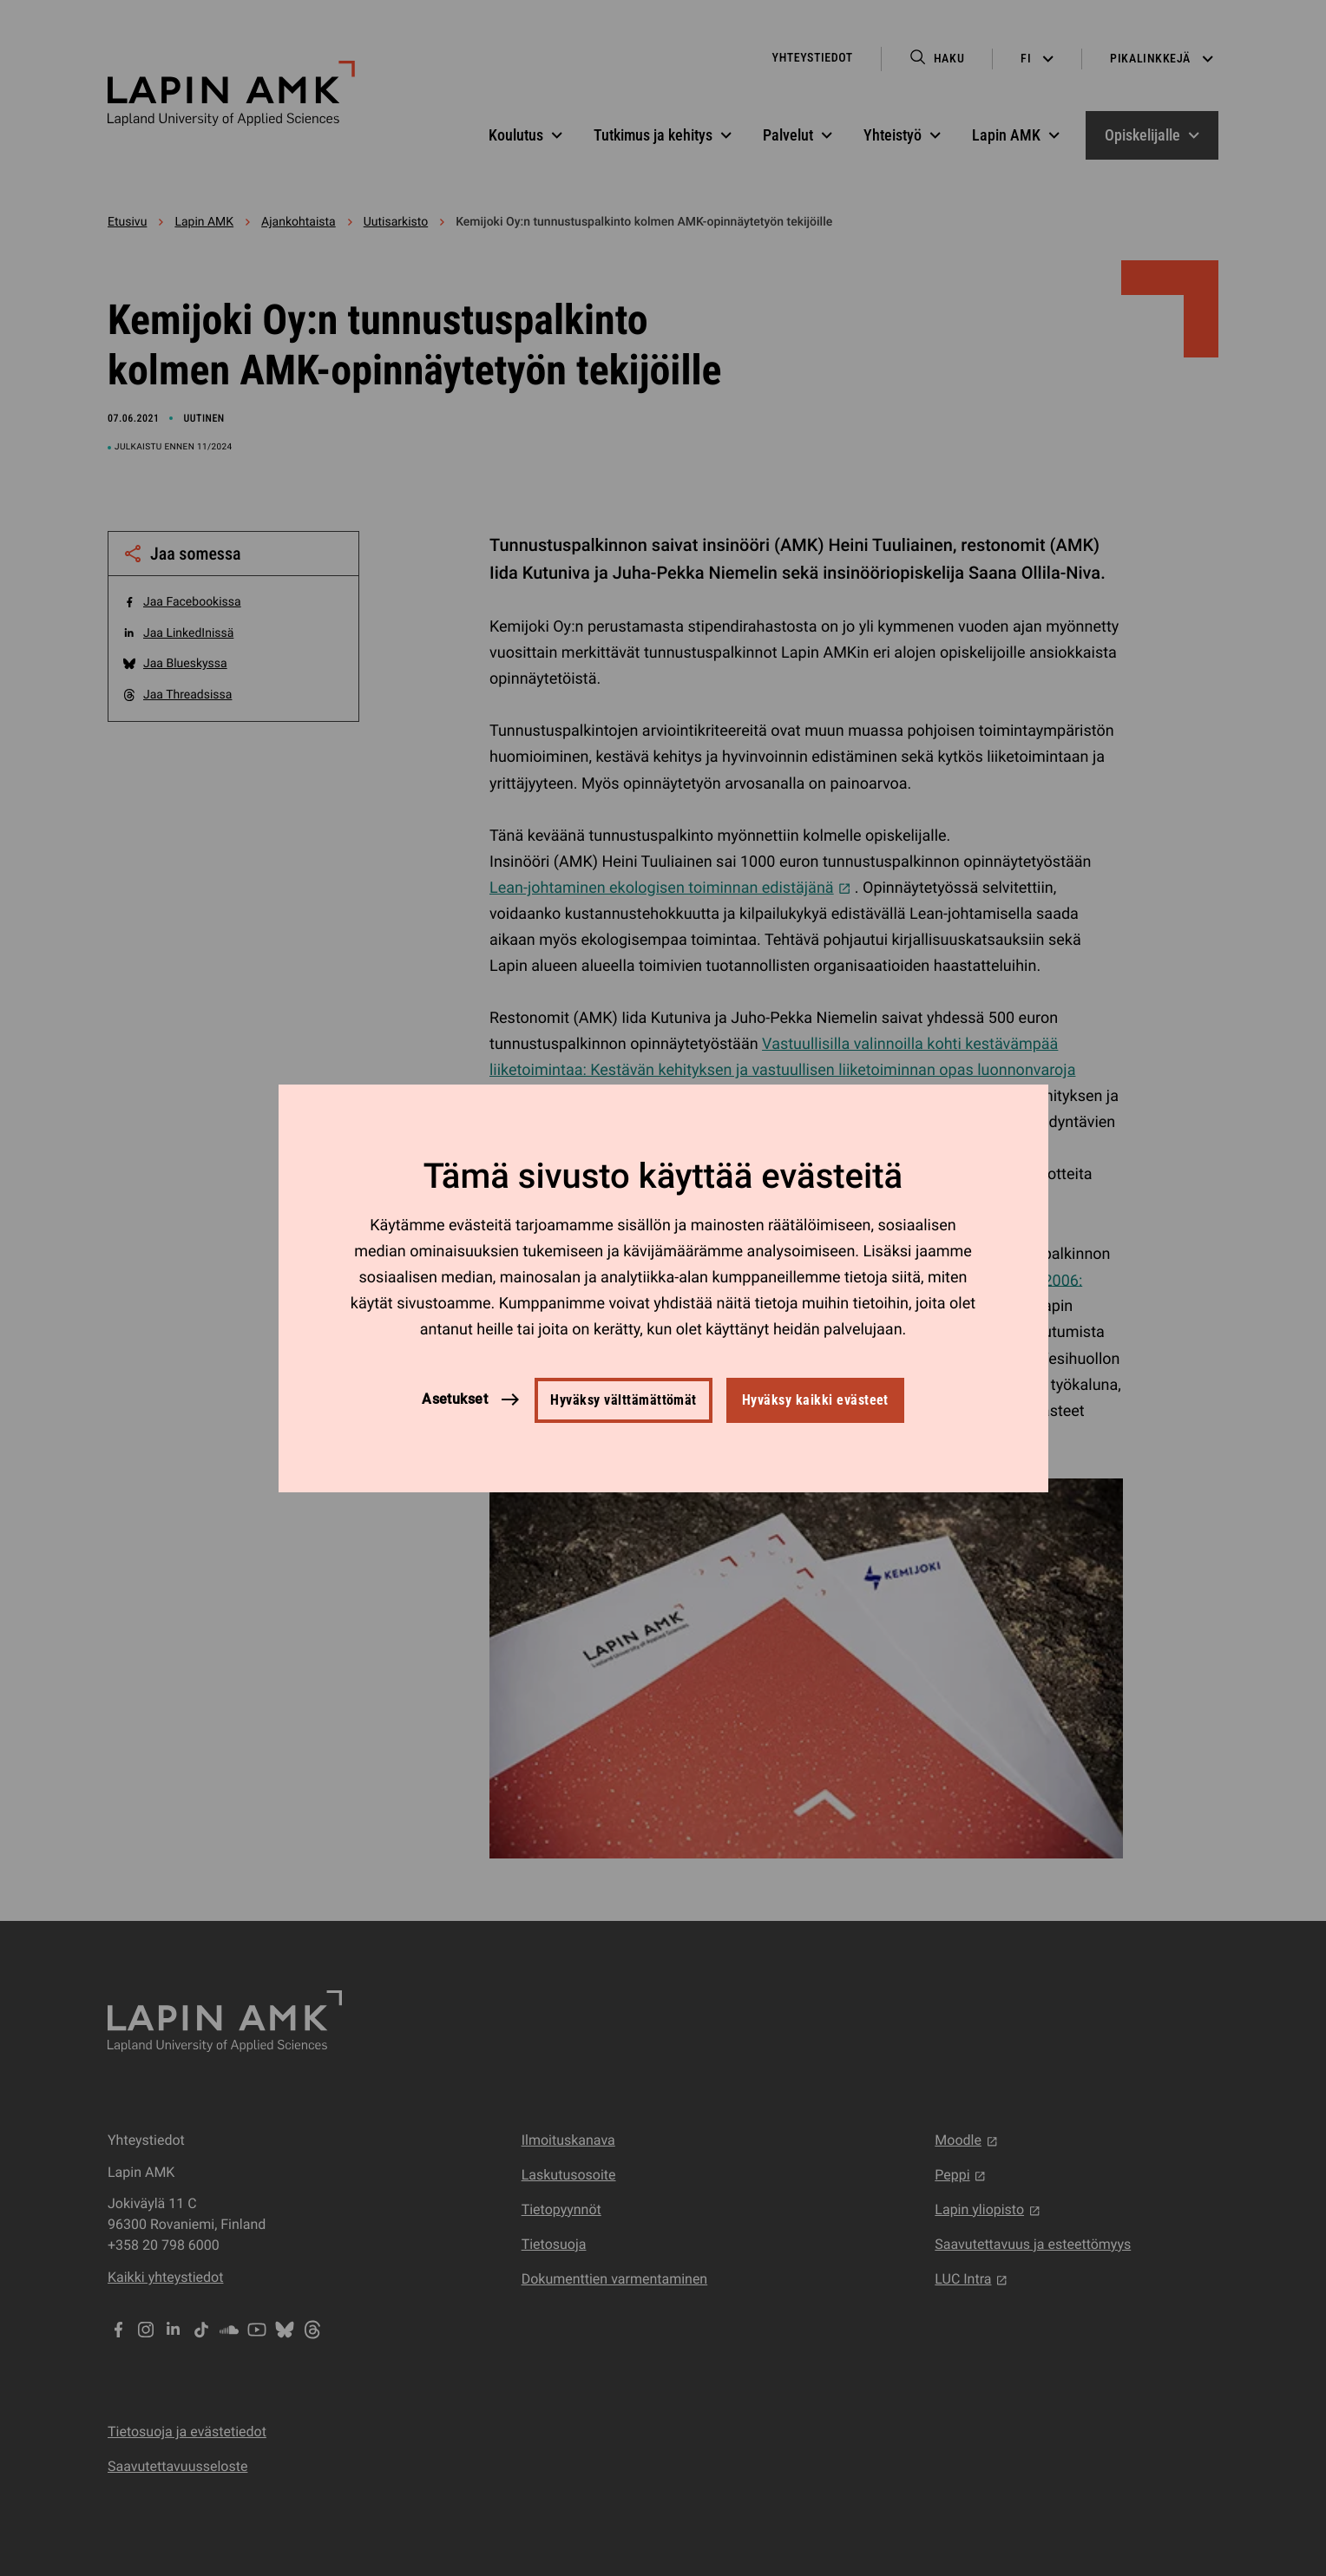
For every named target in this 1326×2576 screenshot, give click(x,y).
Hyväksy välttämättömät (623, 1400)
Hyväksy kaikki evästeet (815, 1400)
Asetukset (455, 1399)
